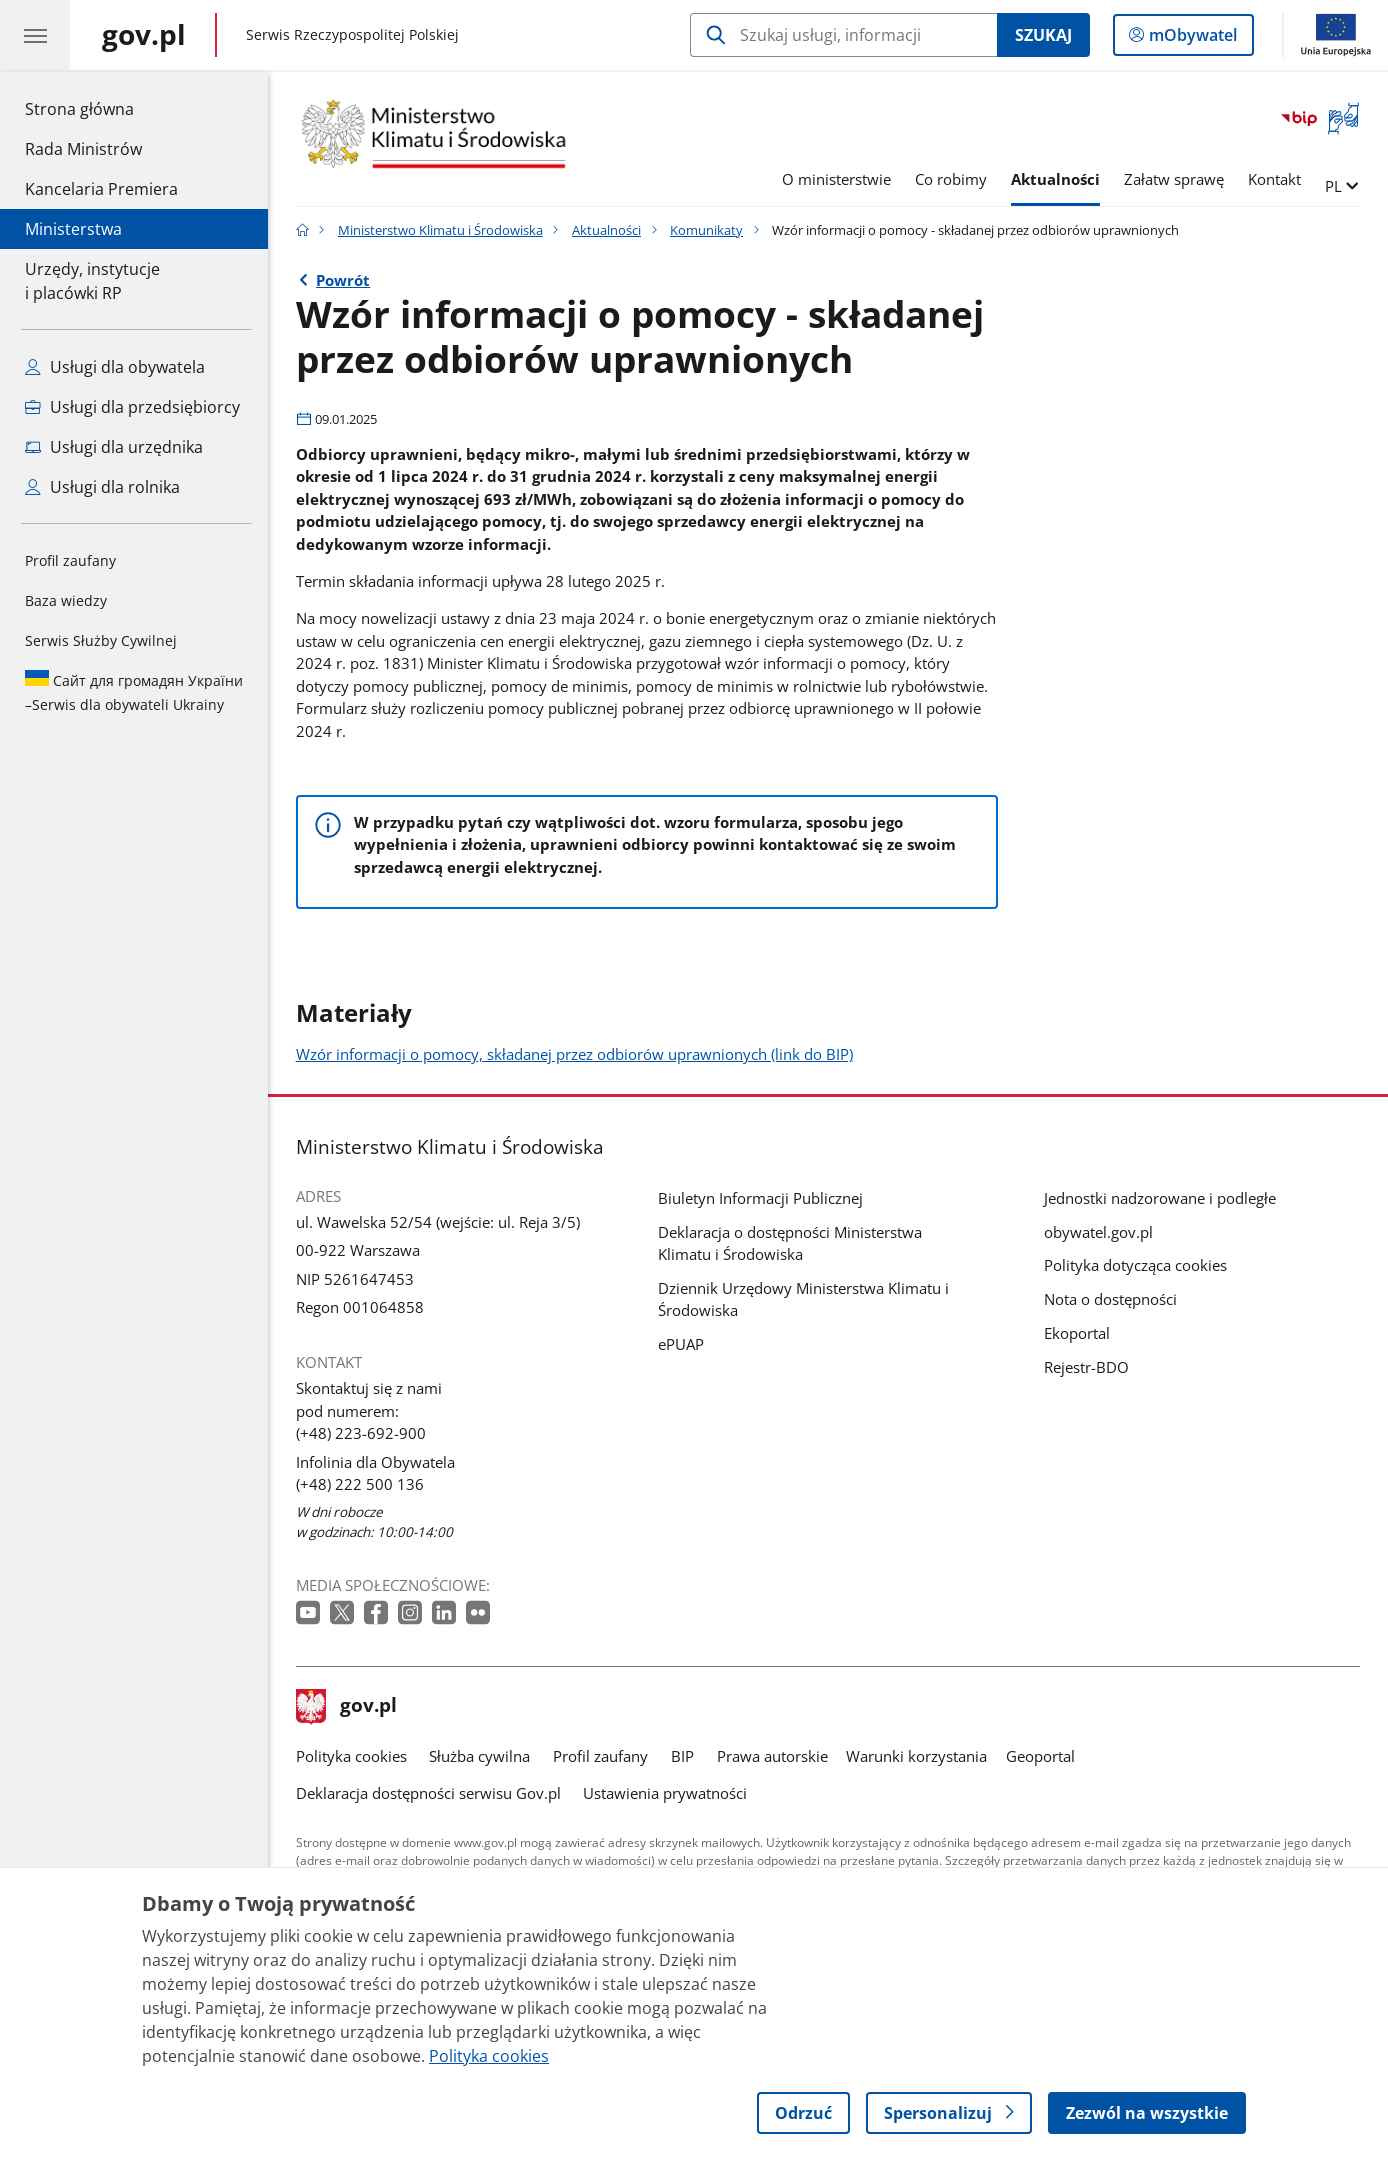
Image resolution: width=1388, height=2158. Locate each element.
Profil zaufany (70, 560)
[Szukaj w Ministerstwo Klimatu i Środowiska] (843, 35)
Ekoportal (1077, 1333)
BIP (682, 1756)
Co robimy (951, 179)
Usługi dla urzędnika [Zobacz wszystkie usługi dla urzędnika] (114, 447)
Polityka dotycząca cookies (1135, 1265)
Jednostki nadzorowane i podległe (1160, 1198)
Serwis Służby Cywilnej (101, 640)
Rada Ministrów (83, 149)
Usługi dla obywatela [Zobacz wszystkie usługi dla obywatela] (115, 367)
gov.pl (347, 1707)
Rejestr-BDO (1086, 1367)
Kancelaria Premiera (101, 189)
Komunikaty (706, 230)
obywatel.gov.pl (1098, 1232)
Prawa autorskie (772, 1756)
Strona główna (101, 108)
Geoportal (1040, 1756)
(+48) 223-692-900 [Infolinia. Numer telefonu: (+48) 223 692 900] (361, 1433)
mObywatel (1191, 39)
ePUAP (681, 1344)
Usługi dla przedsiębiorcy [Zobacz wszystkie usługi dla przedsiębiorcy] (132, 407)
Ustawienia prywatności (665, 1793)
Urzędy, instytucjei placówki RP (92, 281)
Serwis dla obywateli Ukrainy (134, 692)
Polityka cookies (351, 1756)
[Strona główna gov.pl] (144, 35)
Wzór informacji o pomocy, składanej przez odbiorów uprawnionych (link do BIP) (574, 1054)
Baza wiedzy (66, 600)
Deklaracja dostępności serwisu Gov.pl (428, 1793)
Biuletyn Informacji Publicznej (760, 1198)
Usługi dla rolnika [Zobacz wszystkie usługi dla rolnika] (102, 487)
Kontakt (1274, 179)
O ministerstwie (836, 179)
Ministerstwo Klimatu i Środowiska (440, 230)
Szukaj (1043, 35)
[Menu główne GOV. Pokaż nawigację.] (35, 35)
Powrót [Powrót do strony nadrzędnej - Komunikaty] (343, 280)
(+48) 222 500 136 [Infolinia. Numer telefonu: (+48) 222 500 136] (360, 1484)
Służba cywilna (479, 1756)
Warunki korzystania (916, 1756)
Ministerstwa (73, 229)
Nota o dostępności (1110, 1299)
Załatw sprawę (1174, 179)
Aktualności (1055, 179)
